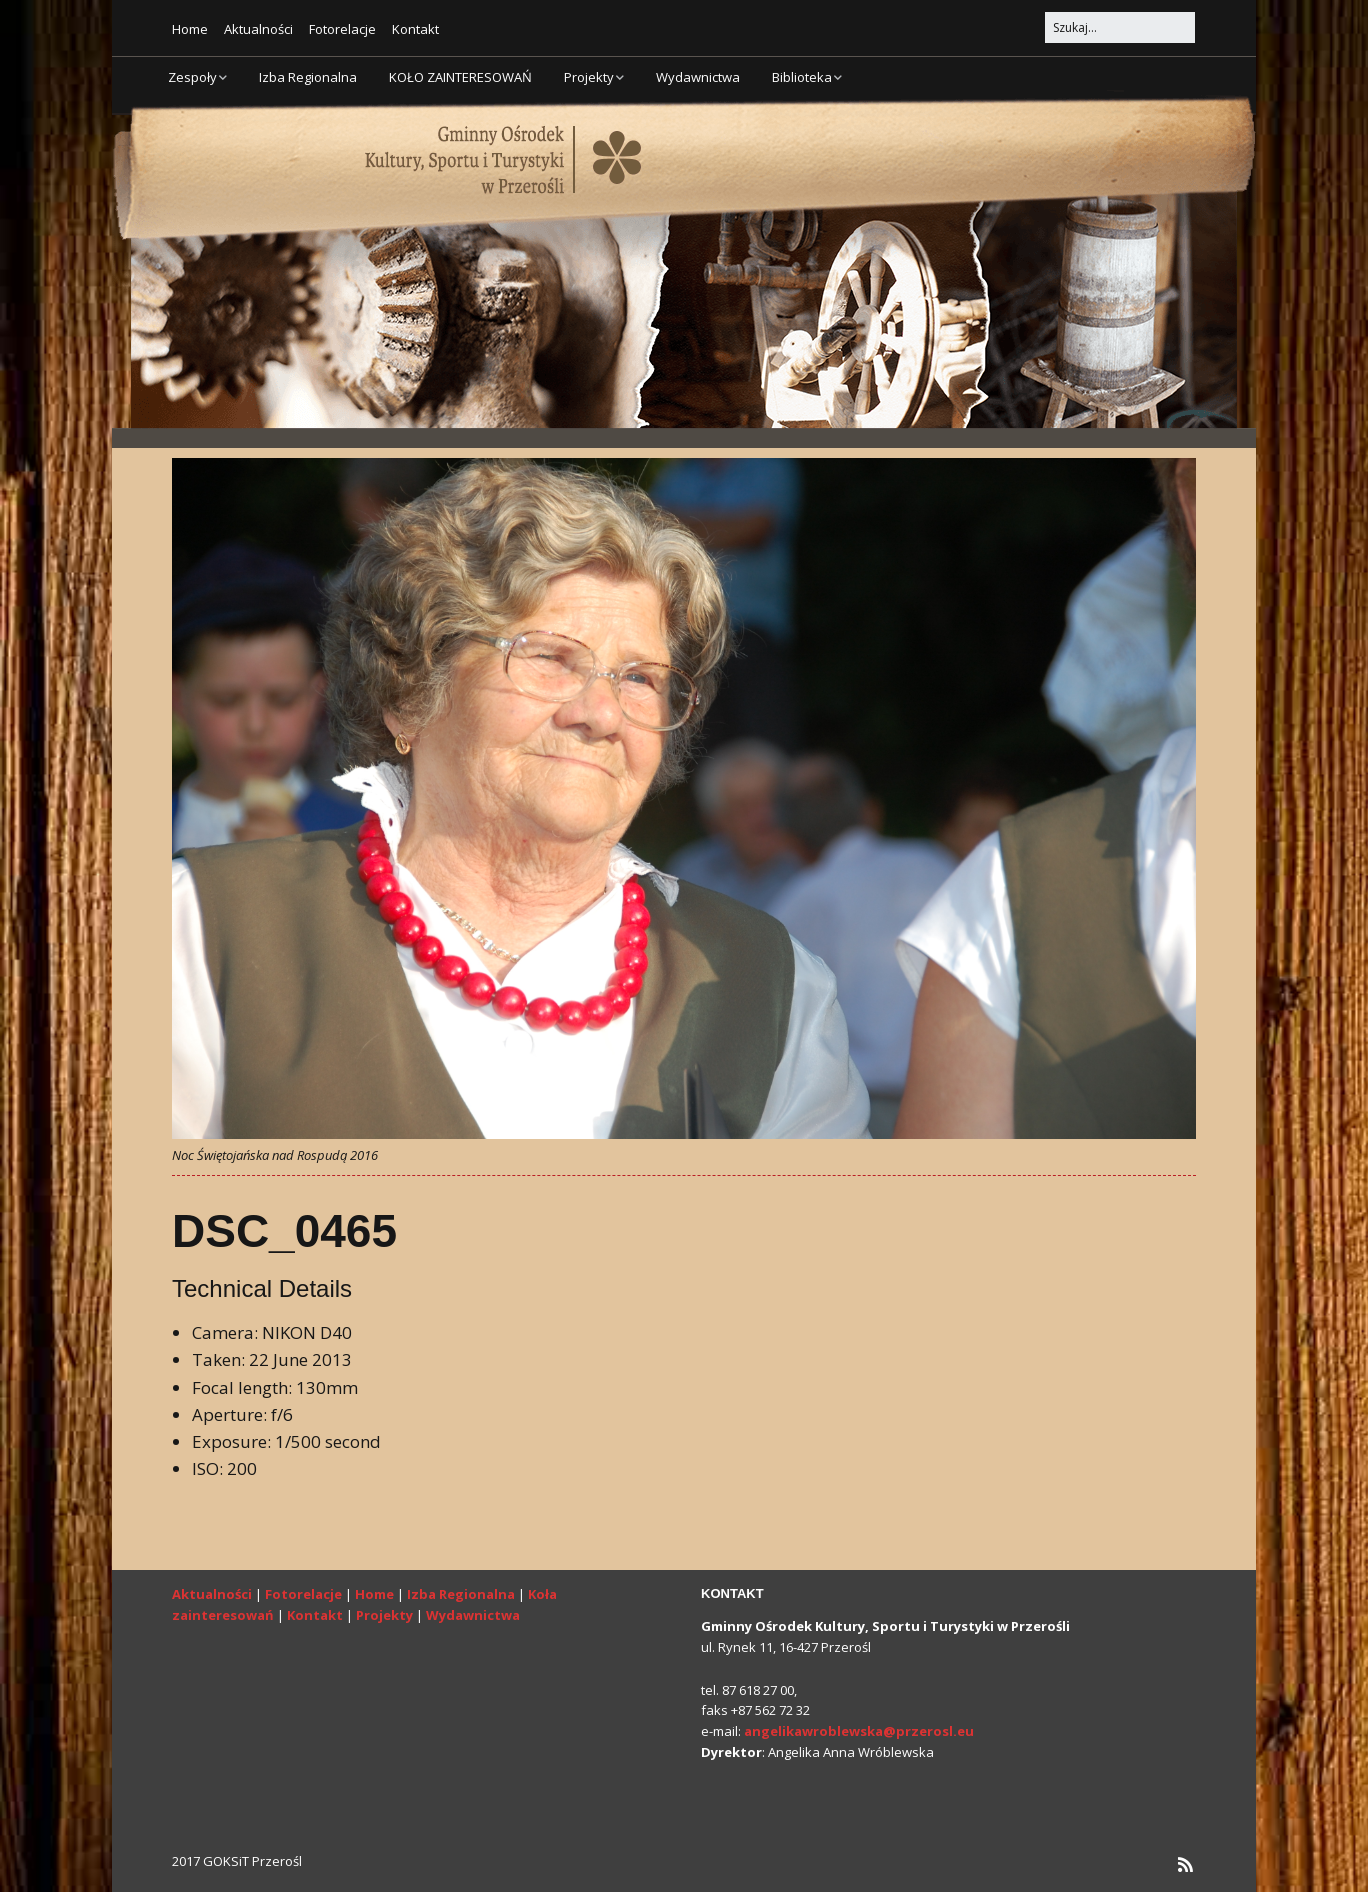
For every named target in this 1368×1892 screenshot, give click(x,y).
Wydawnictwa (698, 77)
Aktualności (258, 29)
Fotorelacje (342, 29)
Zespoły (192, 77)
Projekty (589, 77)
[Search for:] (1120, 27)
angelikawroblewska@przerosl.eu (859, 1731)
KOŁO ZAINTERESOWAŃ (460, 77)
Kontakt (415, 29)
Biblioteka (802, 77)
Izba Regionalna (308, 77)
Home (190, 29)
